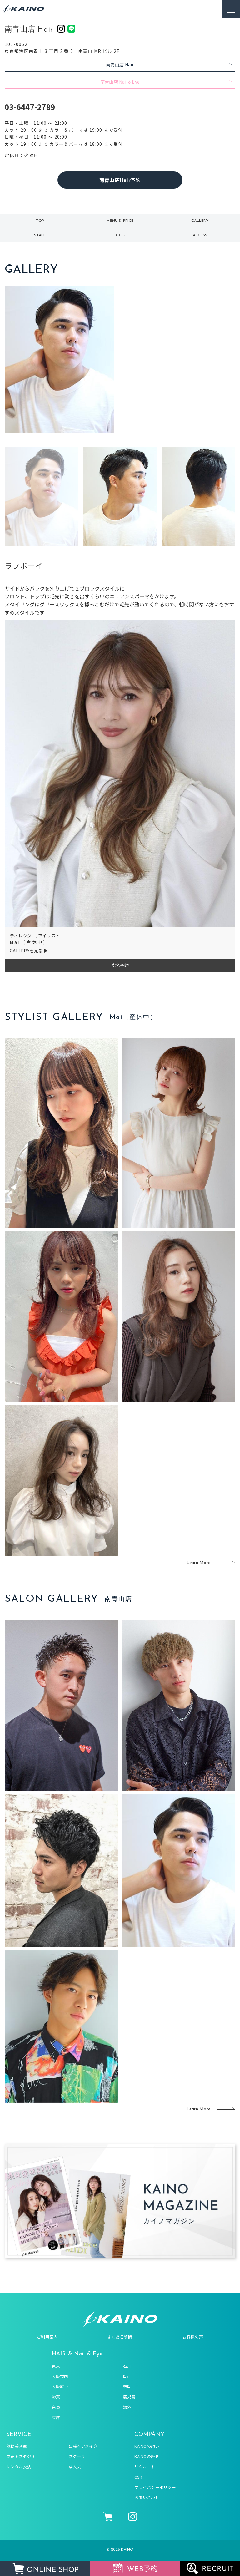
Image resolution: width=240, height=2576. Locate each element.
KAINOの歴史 (146, 2456)
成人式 (75, 2467)
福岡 (127, 2386)
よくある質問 (120, 2337)
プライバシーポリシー (155, 2487)
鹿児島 (129, 2397)
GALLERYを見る (26, 950)
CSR (138, 2477)
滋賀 (56, 2397)
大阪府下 (60, 2386)
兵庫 (56, 2417)
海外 (127, 2407)
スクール (77, 2456)
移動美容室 (16, 2446)
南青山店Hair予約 (120, 180)
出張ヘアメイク (83, 2446)
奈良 (56, 2407)
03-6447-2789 (30, 106)
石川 (127, 2366)
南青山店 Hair (120, 64)
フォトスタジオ (20, 2456)
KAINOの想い (146, 2446)
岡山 (127, 2376)
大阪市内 (60, 2376)
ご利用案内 (47, 2337)
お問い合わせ (146, 2497)
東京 (56, 2366)
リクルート (144, 2467)
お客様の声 (192, 2337)
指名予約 (120, 965)
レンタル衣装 (18, 2467)
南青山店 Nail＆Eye (120, 82)
